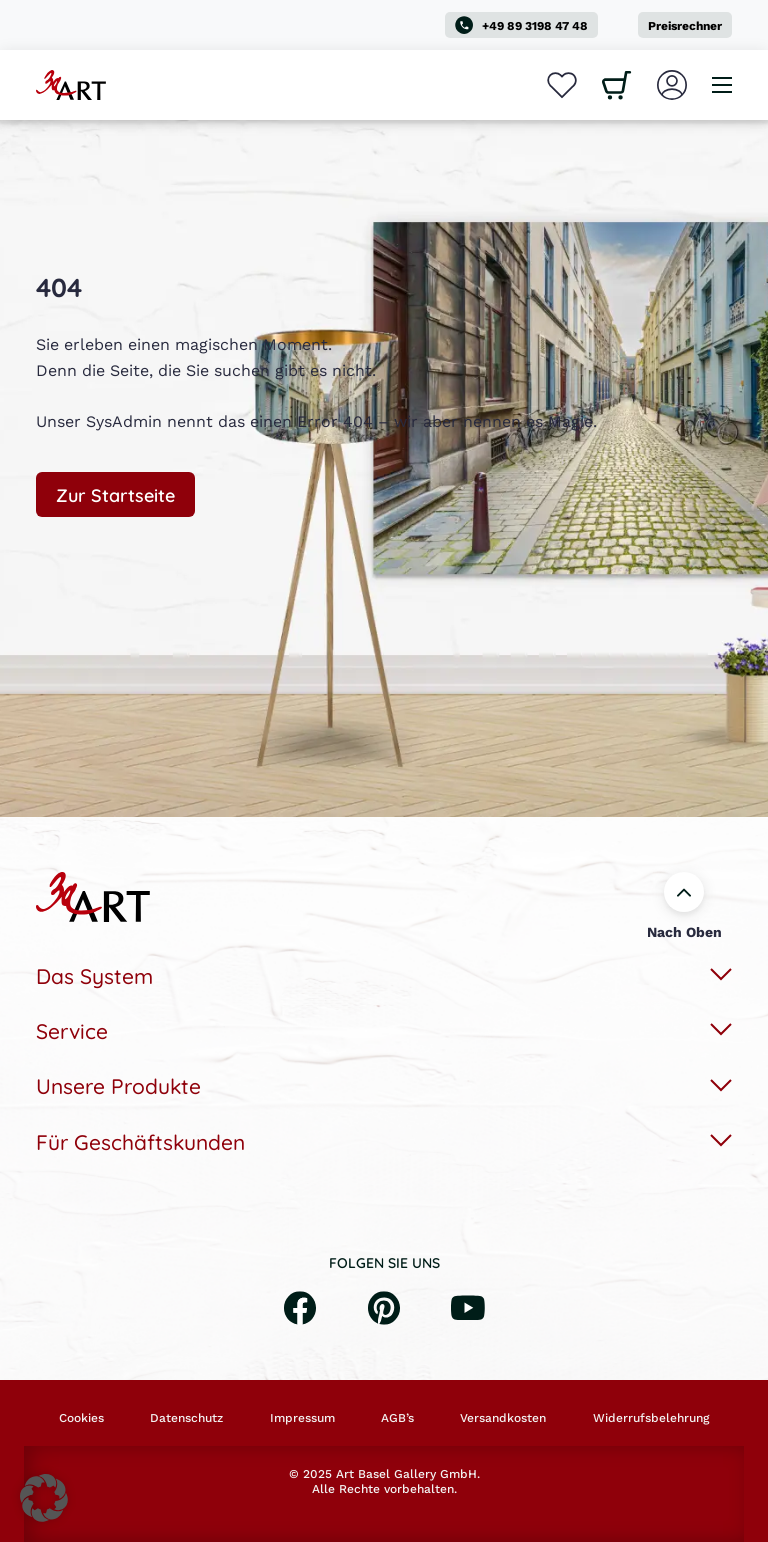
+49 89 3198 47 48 (521, 25)
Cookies (81, 1418)
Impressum (302, 1418)
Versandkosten (503, 1418)
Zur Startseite (115, 494)
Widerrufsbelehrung (651, 1418)
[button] (44, 1498)
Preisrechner (685, 25)
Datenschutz (186, 1418)
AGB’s (397, 1418)
